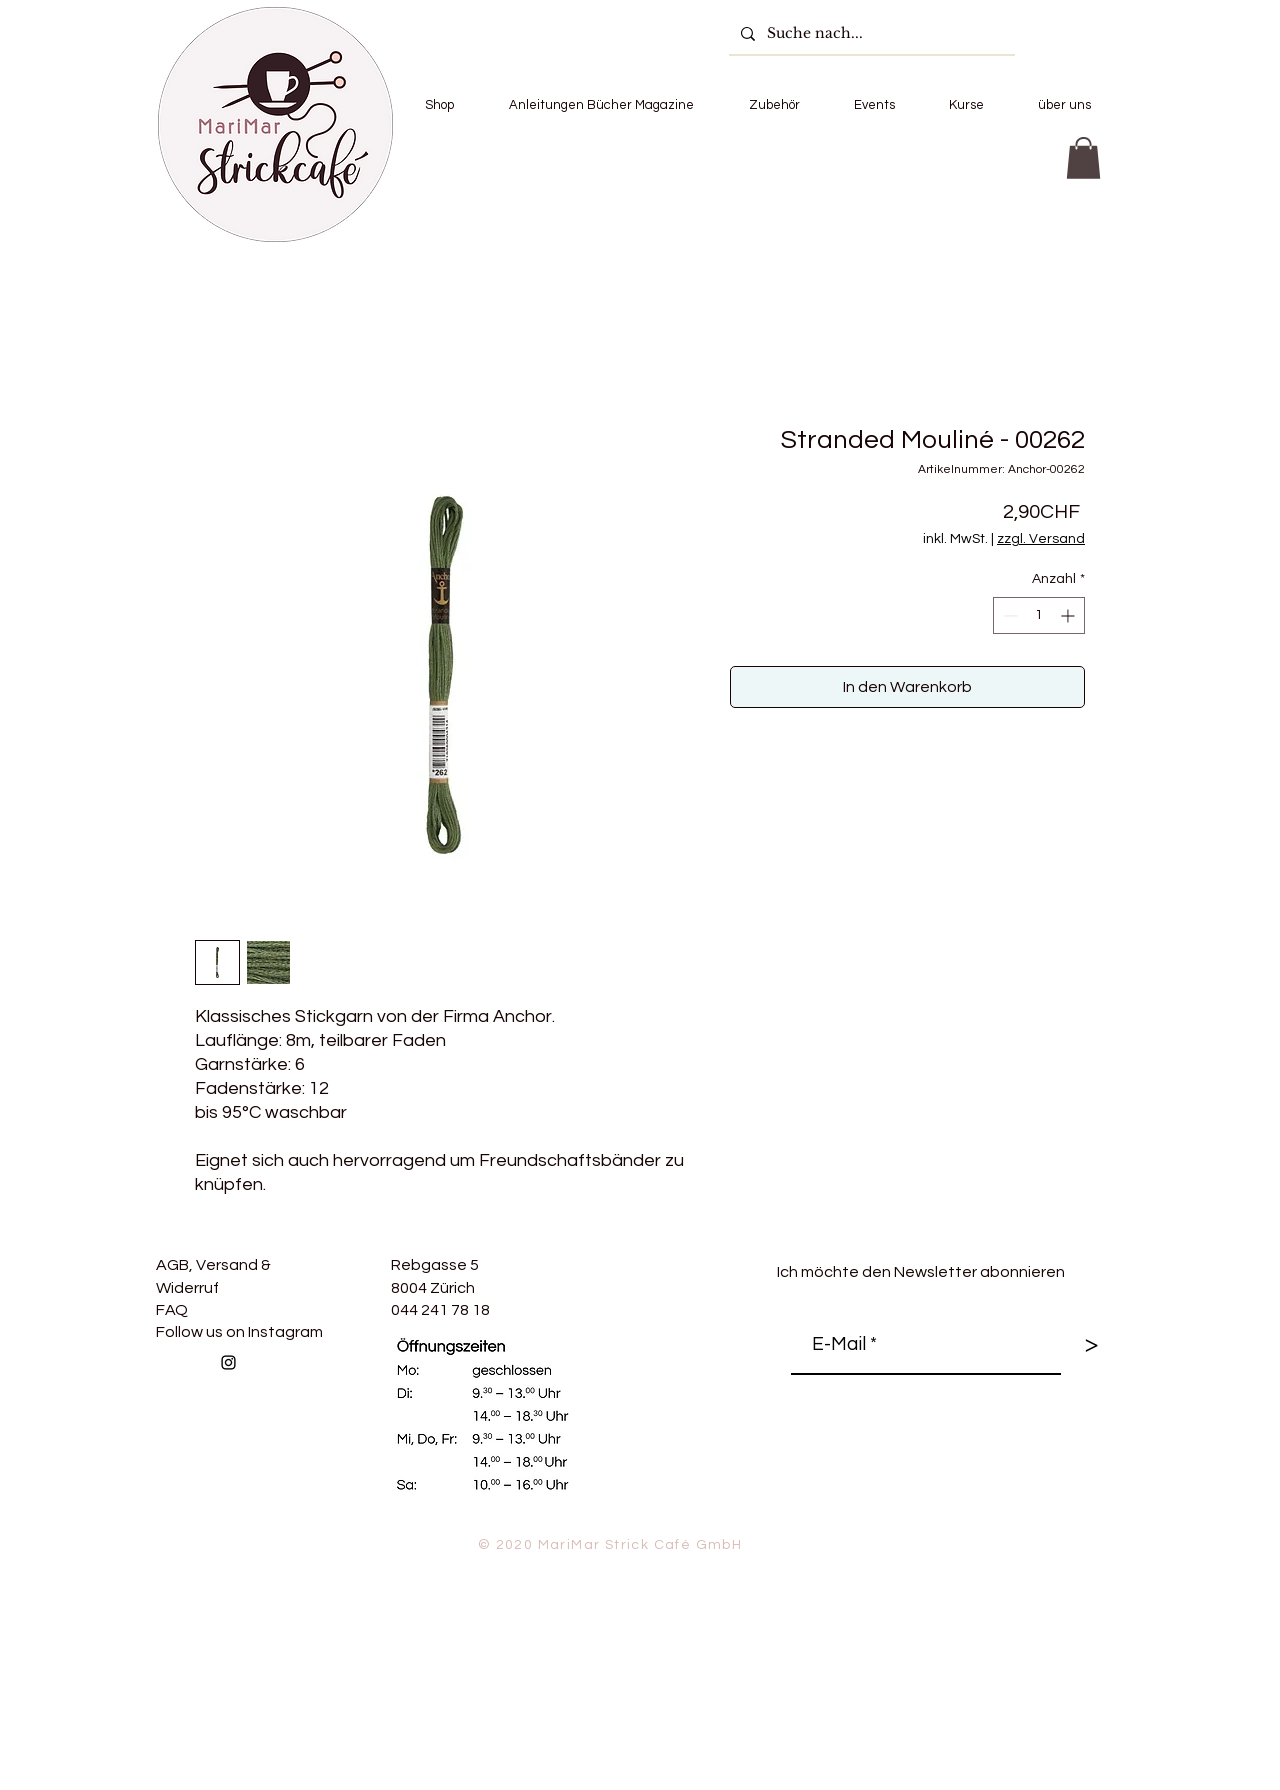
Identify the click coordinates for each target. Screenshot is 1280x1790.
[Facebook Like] (380, 1406)
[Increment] (1069, 615)
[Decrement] (1008, 615)
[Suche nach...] (870, 33)
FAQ (172, 1310)
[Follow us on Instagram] (228, 1362)
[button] (439, 105)
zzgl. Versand (1041, 539)
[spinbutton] (1039, 615)
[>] (1091, 1345)
